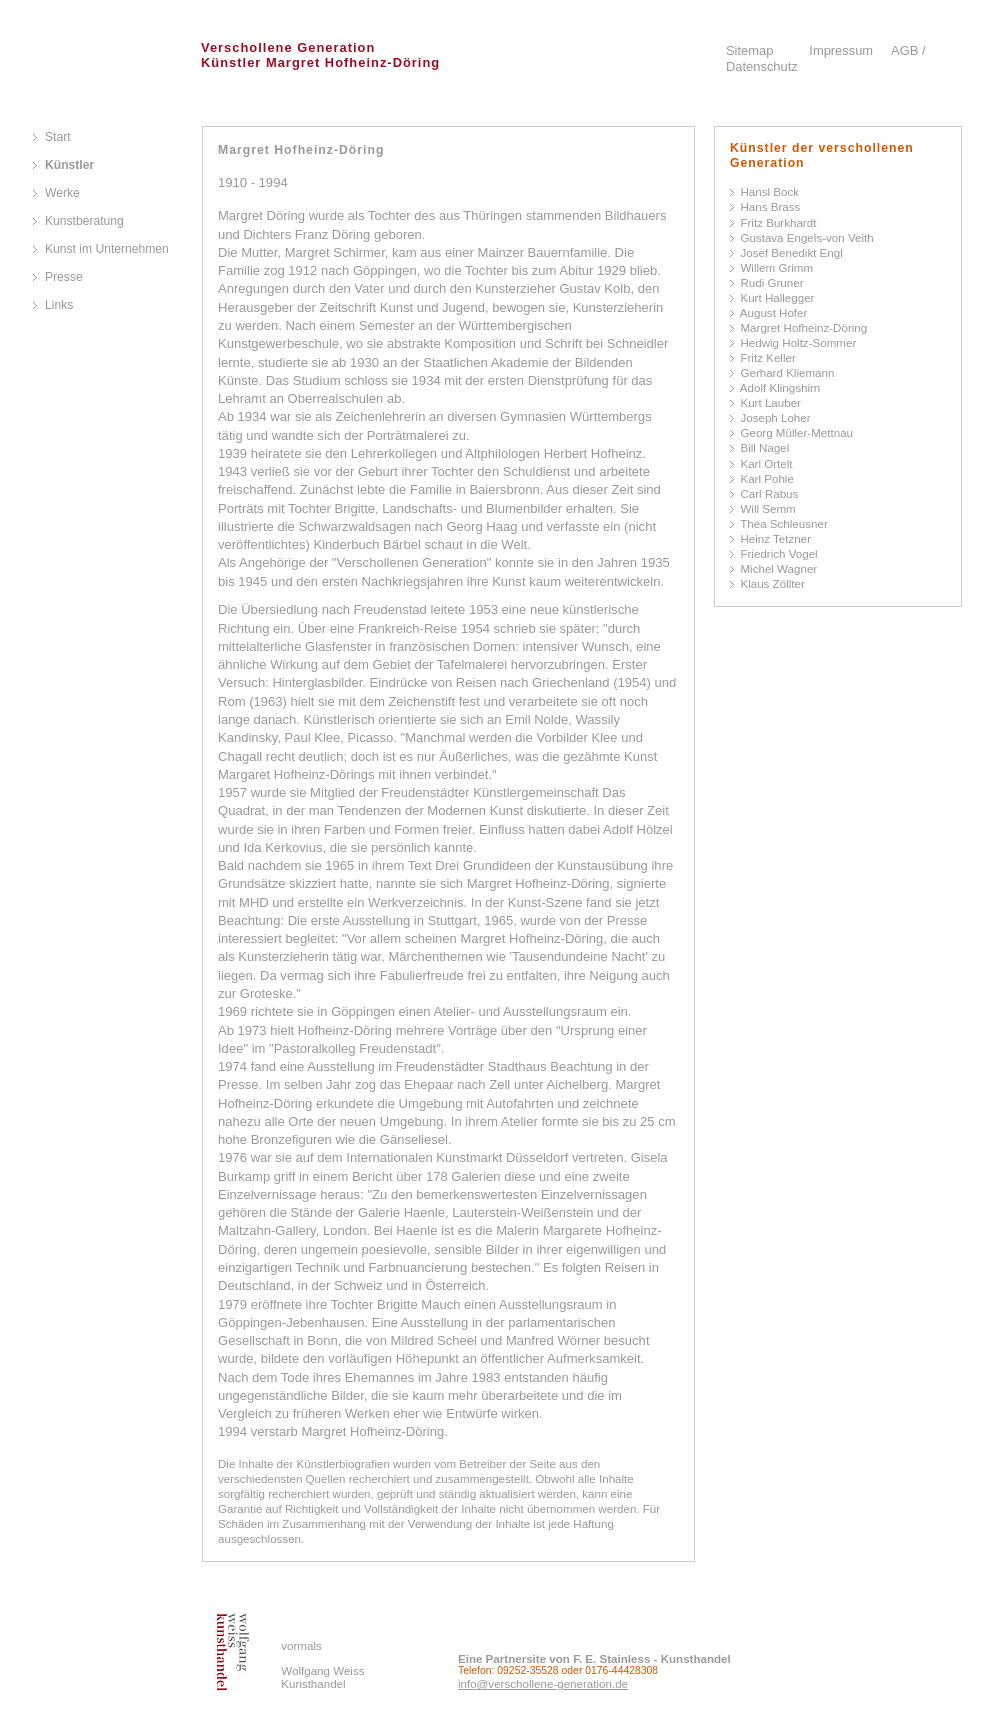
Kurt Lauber (770, 403)
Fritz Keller (767, 358)
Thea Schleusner (784, 524)
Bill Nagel (764, 448)
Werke (62, 193)
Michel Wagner (778, 569)
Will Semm (767, 509)
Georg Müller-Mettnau (796, 433)
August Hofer (774, 313)
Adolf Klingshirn (780, 388)
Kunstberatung (84, 221)
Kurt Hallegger (777, 298)
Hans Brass (770, 207)
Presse (64, 277)
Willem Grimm (776, 268)
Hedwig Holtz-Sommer (798, 343)
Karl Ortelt (766, 464)
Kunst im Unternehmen (107, 249)
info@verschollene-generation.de (543, 1684)
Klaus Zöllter (772, 584)
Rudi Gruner (771, 283)
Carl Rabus (769, 494)
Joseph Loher (775, 418)
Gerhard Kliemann (787, 373)
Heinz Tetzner (775, 539)
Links (59, 305)
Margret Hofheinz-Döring (803, 328)
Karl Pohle (766, 479)
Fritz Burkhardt (778, 223)
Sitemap (749, 50)
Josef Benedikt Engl (791, 253)
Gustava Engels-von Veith (806, 238)
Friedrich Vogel (778, 554)
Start (58, 137)
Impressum (841, 50)
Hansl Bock (769, 192)
